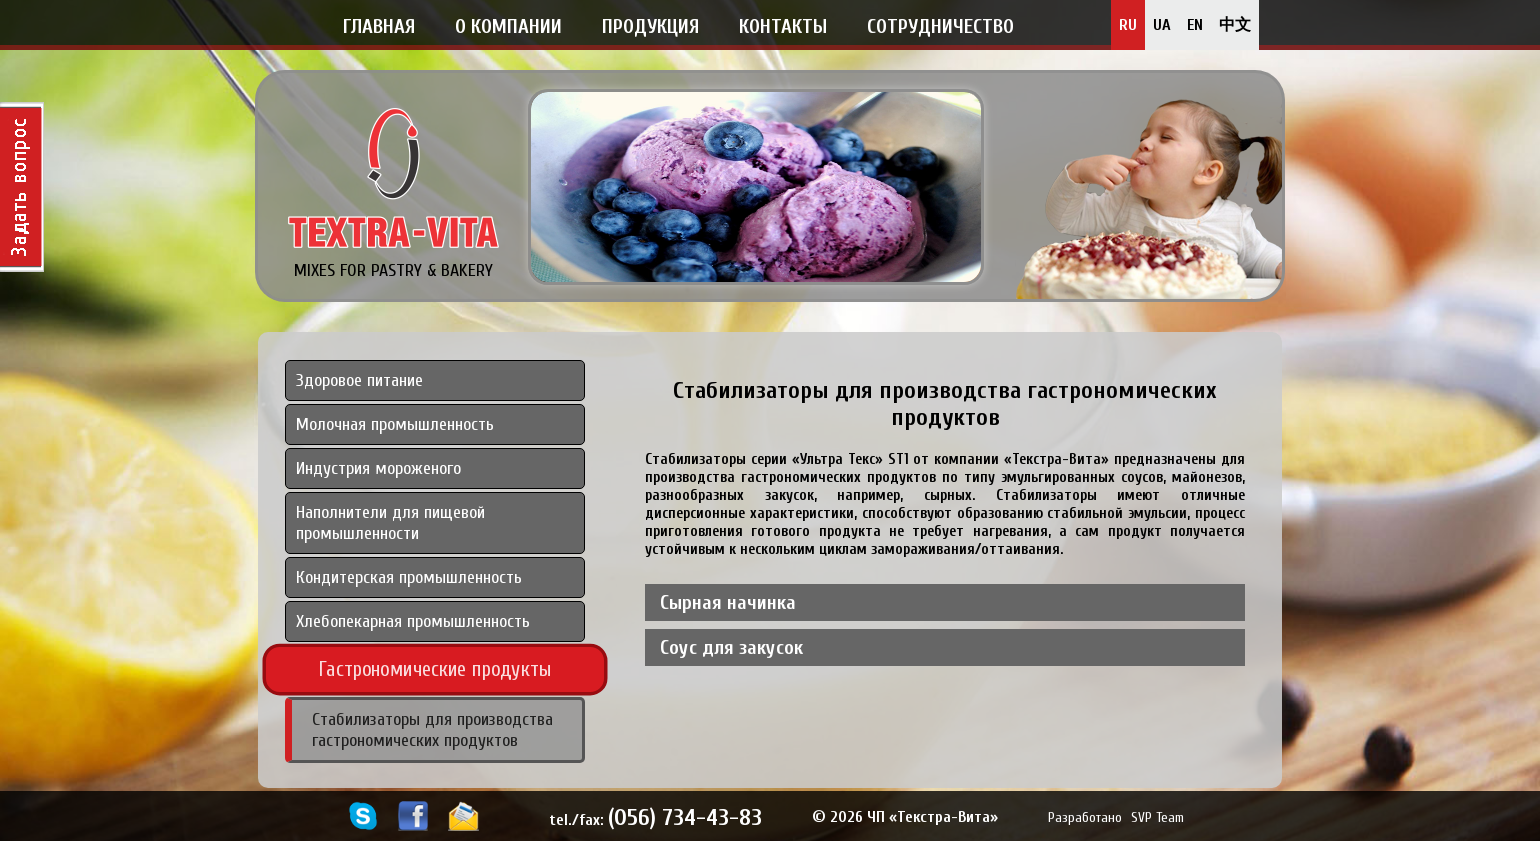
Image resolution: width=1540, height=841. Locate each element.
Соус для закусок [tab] (731, 647)
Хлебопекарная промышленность (413, 621)
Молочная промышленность (395, 424)
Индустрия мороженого (378, 468)
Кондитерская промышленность (409, 577)
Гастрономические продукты (435, 669)
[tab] (435, 561)
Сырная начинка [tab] (728, 602)
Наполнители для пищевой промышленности (390, 523)
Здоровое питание (359, 380)
